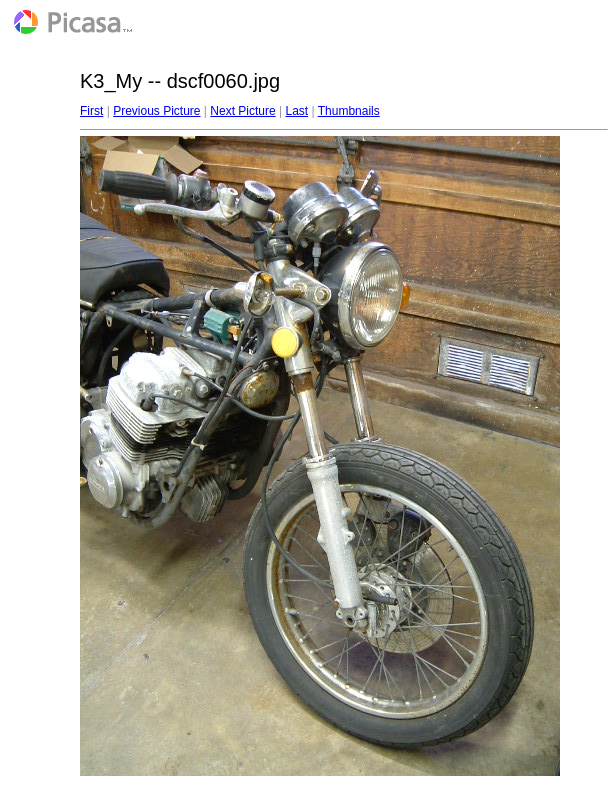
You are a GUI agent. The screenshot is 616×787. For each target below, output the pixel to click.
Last (296, 111)
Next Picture (242, 111)
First (91, 111)
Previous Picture (156, 111)
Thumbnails (349, 111)
